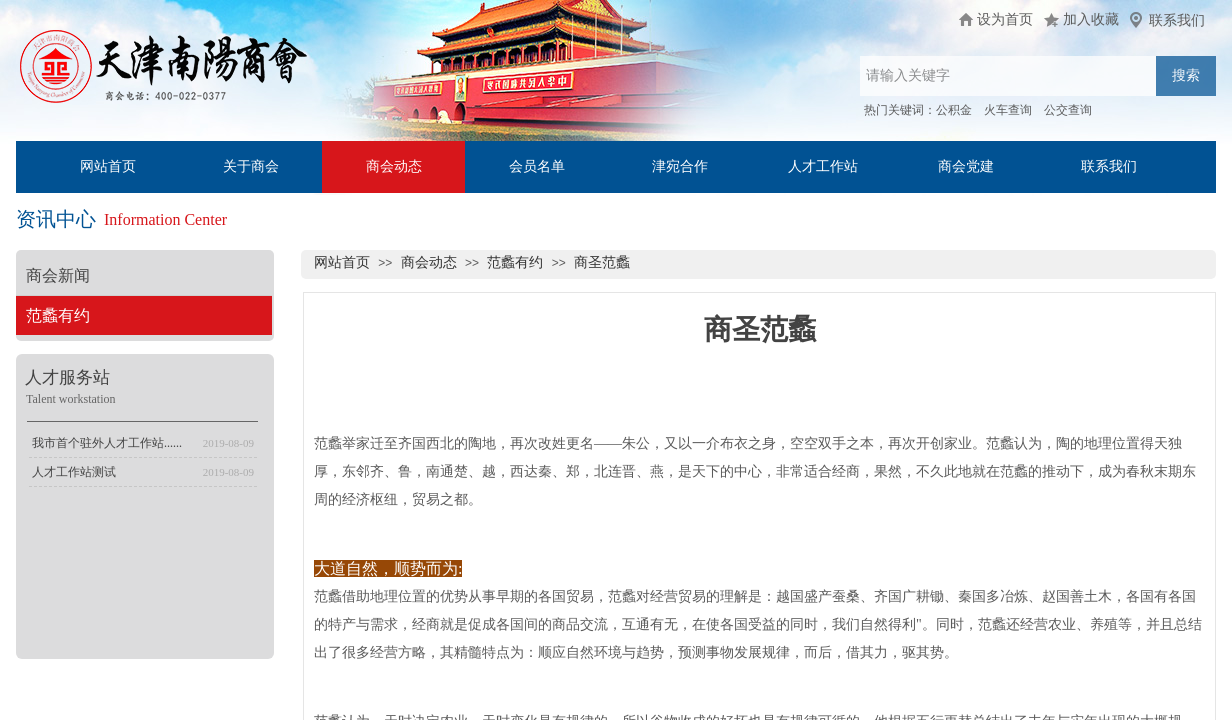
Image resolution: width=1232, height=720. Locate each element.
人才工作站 (823, 166)
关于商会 (251, 166)
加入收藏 (1091, 19)
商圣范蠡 (602, 262)
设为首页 (1005, 19)
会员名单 (537, 166)
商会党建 (966, 166)
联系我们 (1109, 166)
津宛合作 (680, 166)
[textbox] (1008, 76)
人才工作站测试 (74, 472)
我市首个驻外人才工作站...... (107, 443)
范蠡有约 (515, 262)
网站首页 (108, 166)
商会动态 (394, 166)
